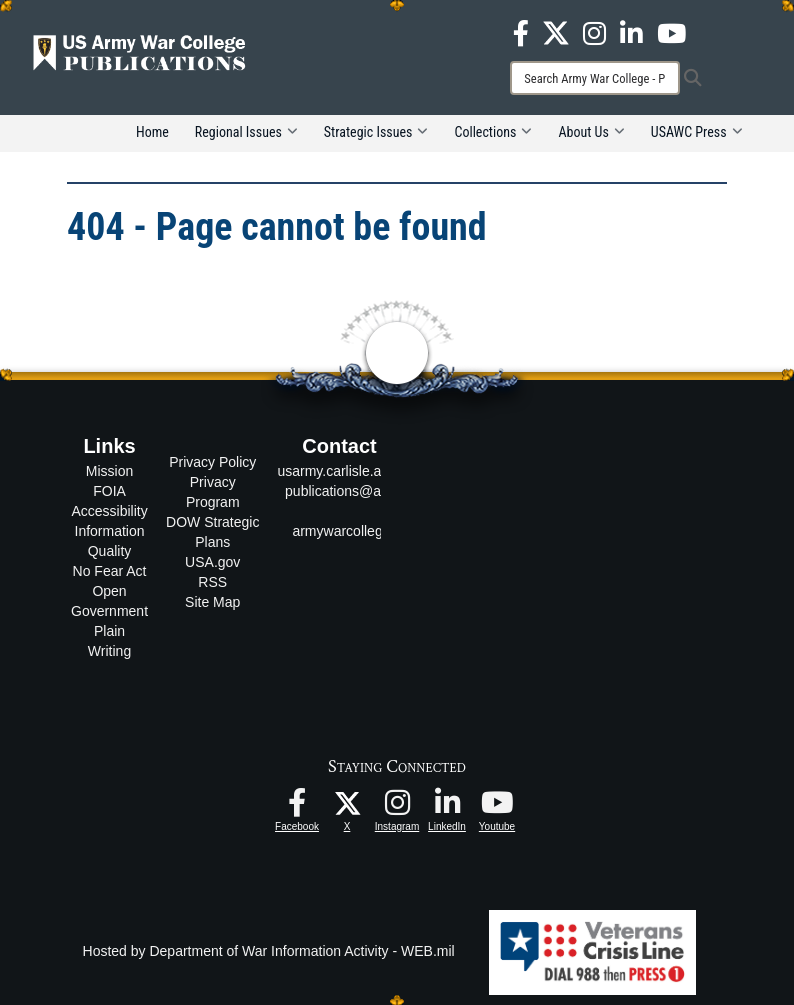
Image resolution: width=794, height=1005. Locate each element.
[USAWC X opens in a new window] (556, 32)
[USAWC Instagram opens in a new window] (594, 32)
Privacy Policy (212, 462)
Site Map (212, 602)
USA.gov (212, 562)
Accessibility (109, 511)
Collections (493, 132)
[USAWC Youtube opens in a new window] (671, 32)
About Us (591, 132)
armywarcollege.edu (354, 531)
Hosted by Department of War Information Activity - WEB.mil (269, 951)
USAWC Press (697, 132)
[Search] (595, 78)
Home (152, 132)
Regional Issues (246, 132)
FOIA (109, 491)
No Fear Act (110, 571)
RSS (212, 582)
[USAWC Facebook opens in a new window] (521, 32)
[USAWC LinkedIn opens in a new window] (631, 32)
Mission (109, 471)
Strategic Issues (376, 132)
